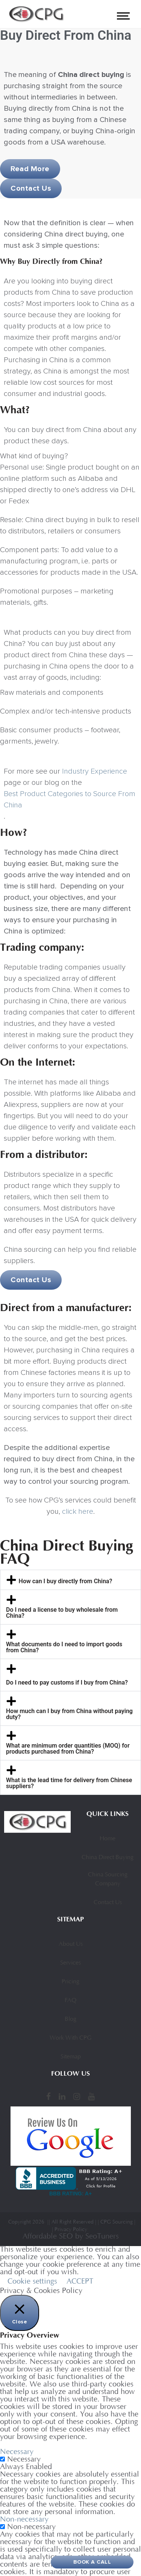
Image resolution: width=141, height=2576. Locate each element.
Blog (70, 2019)
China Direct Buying (107, 1858)
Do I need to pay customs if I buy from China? (67, 1683)
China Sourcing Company (107, 1879)
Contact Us (108, 1903)
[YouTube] (91, 2097)
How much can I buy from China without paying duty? (69, 1714)
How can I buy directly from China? (65, 1581)
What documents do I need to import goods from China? (64, 1647)
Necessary (24, 2459)
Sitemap (71, 2057)
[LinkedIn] (62, 2097)
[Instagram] (76, 2097)
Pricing (70, 1982)
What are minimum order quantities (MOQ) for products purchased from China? (68, 1749)
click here (77, 1511)
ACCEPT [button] (80, 2281)
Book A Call (92, 2562)
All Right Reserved (73, 2222)
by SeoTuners (97, 2236)
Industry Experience (94, 771)
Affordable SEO (48, 2236)
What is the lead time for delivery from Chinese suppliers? (69, 1783)
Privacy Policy (71, 2230)
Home (107, 1839)
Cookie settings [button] (32, 2281)
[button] (70, 1580)
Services (70, 1963)
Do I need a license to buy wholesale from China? (62, 1613)
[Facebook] (48, 2097)
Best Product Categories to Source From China (69, 799)
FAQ (70, 2001)
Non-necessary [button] (24, 2519)
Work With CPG (70, 2038)
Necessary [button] (16, 2452)
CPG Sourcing (116, 2222)
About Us (71, 1944)
